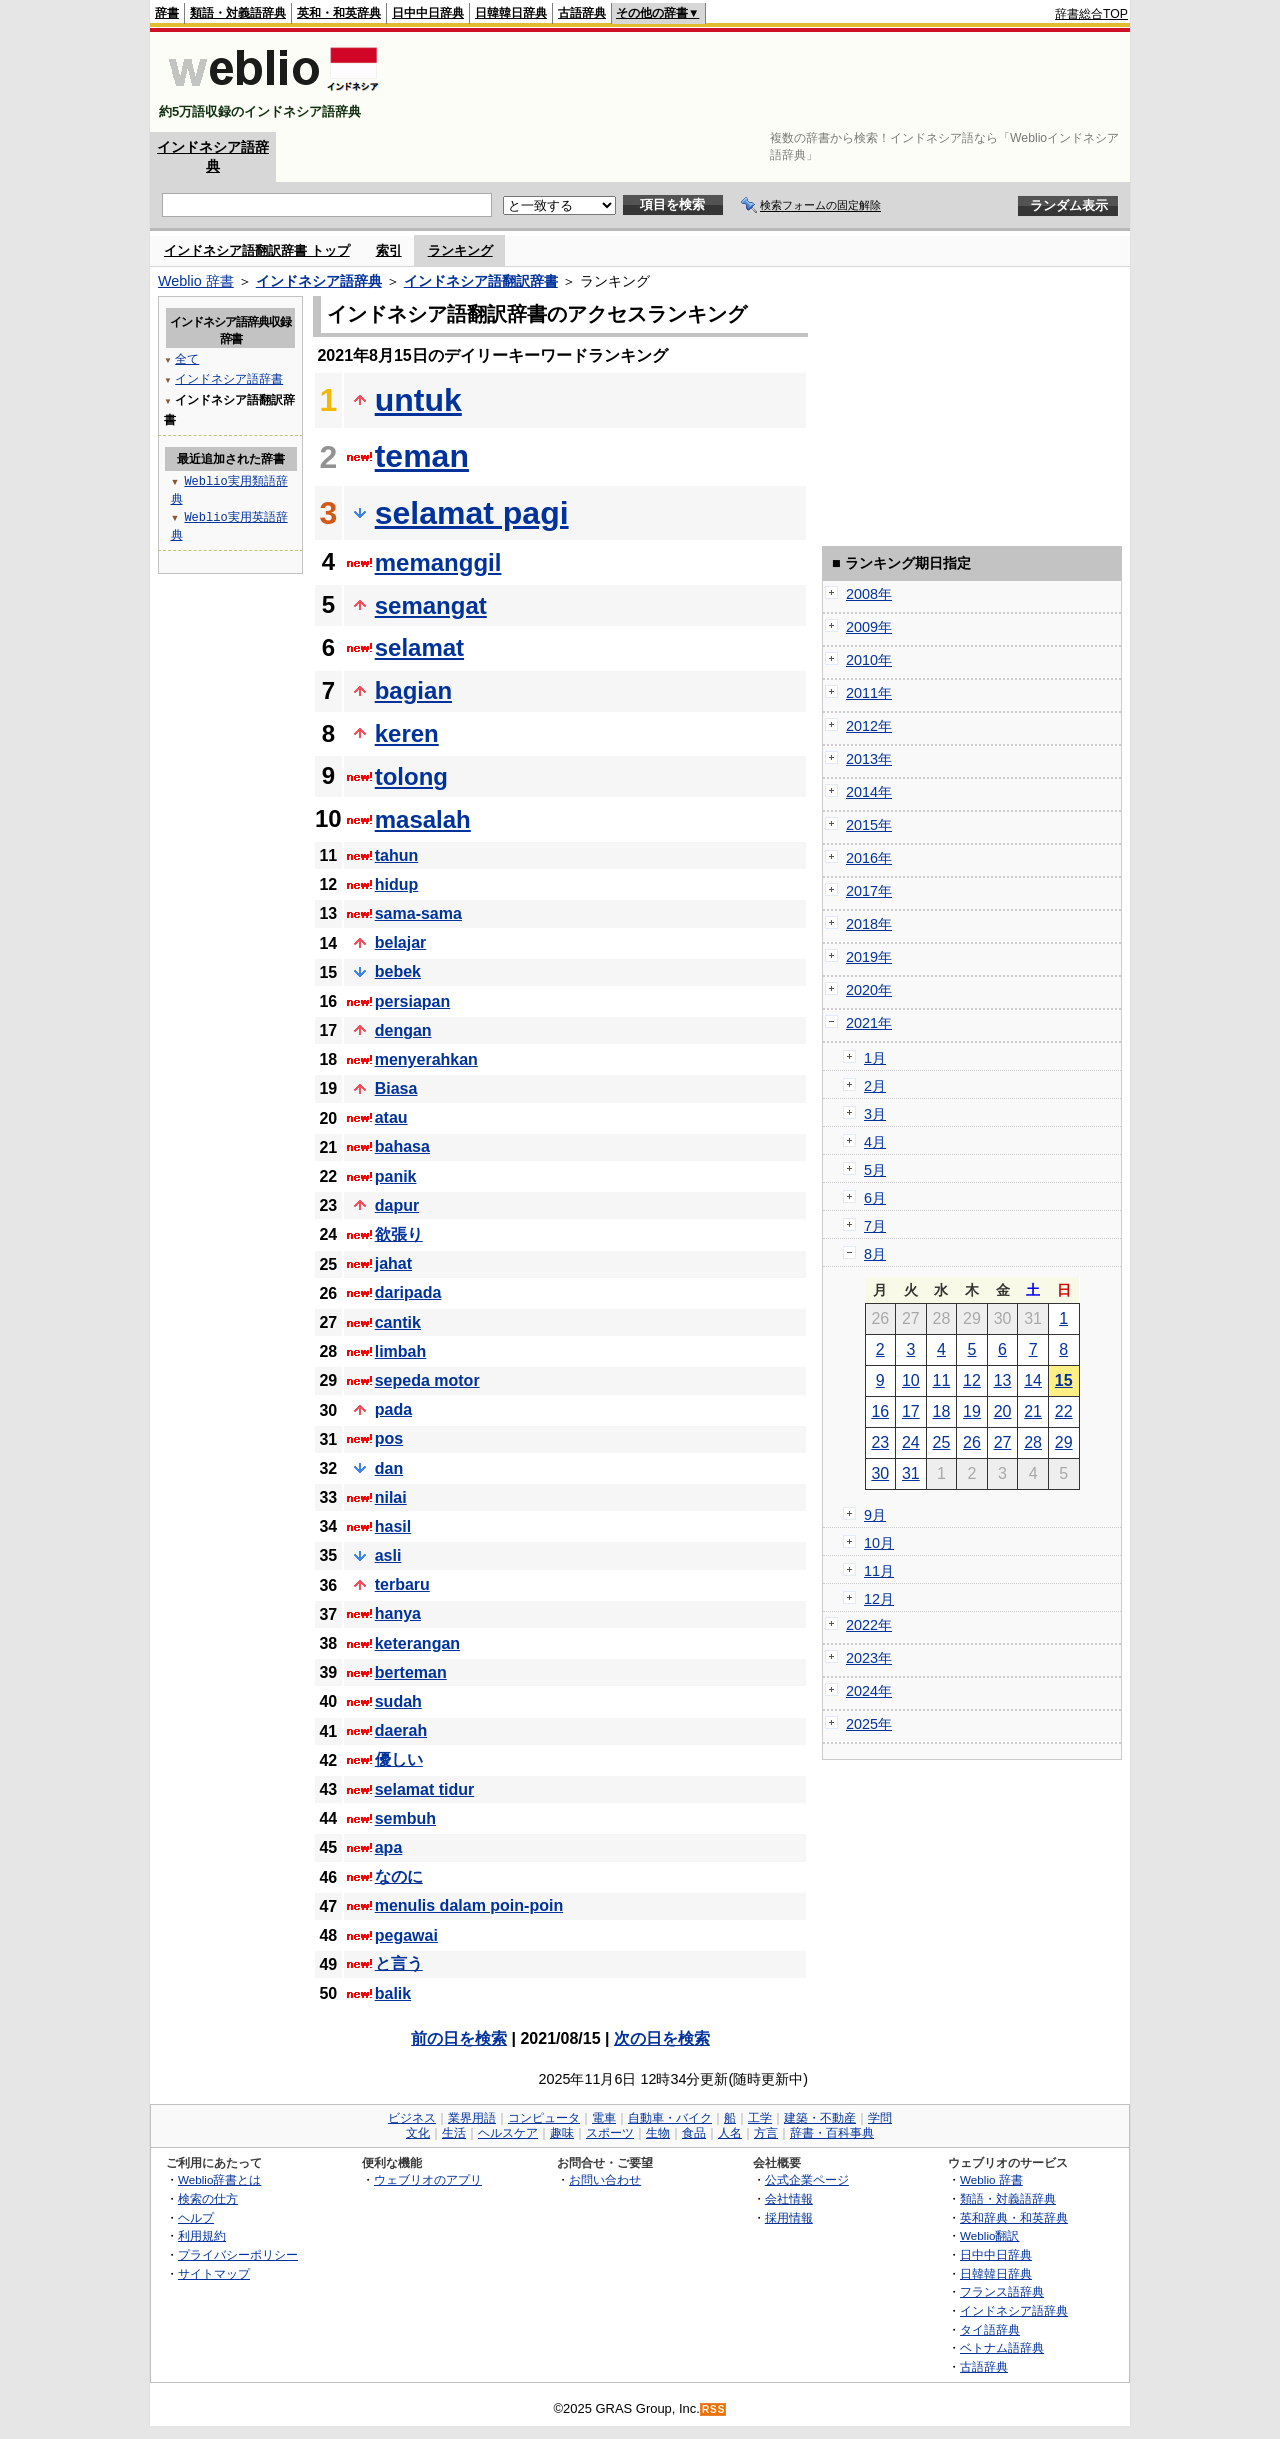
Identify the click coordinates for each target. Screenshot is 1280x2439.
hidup (397, 884)
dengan (403, 1030)
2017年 (869, 891)
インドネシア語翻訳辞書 (481, 281)
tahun (397, 855)
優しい (399, 1759)
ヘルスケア (508, 2133)
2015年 (869, 825)
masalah (423, 819)
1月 (875, 1058)
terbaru (402, 1584)
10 (911, 1380)
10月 (879, 1543)
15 (1064, 1380)
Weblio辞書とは (219, 2179)
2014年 (869, 792)
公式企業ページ (807, 2179)
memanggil (438, 562)
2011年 (869, 693)
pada (393, 1409)
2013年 (869, 759)
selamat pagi (472, 513)
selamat (419, 647)
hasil (393, 1526)
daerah (401, 1730)
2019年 (869, 957)
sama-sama (418, 913)
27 (1003, 1442)
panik (396, 1176)
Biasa (396, 1088)
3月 (875, 1114)
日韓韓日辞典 (511, 13)
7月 (875, 1226)
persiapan (413, 1001)
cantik (398, 1322)
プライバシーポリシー (238, 2254)
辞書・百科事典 (832, 2133)
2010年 (869, 660)
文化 (418, 2133)
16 (880, 1411)
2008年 (869, 594)
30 (880, 1473)
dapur (397, 1205)
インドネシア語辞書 (229, 378)
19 (972, 1411)
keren (407, 733)
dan (389, 1468)
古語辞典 (582, 13)
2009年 (869, 627)
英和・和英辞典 (339, 13)
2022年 (869, 1625)
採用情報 (789, 2217)
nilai (391, 1497)
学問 (880, 2118)
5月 (875, 1170)
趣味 (562, 2133)
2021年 (869, 1023)
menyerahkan (426, 1059)
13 (1003, 1380)
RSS (714, 2409)
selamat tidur (425, 1789)
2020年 (869, 990)
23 (880, 1442)
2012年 (869, 726)
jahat (393, 1263)
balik (393, 1993)
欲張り (399, 1234)
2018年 (869, 924)
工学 (760, 2118)
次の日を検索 (662, 2038)
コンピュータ (544, 2118)
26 (972, 1442)
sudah (398, 1701)
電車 (604, 2118)
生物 (658, 2133)
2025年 (869, 1724)
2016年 (869, 858)
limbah (401, 1351)
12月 (879, 1599)
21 (1033, 1411)
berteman (411, 1672)
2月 (875, 1086)
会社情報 (789, 2198)
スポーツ (610, 2133)
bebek (398, 971)
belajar (401, 942)
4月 (875, 1142)
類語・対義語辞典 (238, 13)
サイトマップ (214, 2273)
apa (389, 1847)
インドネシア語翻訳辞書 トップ (257, 250)
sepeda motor (427, 1380)
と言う (399, 1963)
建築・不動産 (820, 2118)
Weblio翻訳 (989, 2235)
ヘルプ (196, 2217)
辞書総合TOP (1091, 14)
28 (1033, 1442)
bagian (413, 690)
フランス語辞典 (1002, 2291)
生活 (454, 2133)
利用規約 (202, 2235)
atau (391, 1117)
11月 (879, 1571)
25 (942, 1442)
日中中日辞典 (428, 13)
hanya (398, 1613)
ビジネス (412, 2118)
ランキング (460, 250)
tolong (411, 776)
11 (942, 1380)
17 (911, 1411)
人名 (730, 2133)
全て (187, 358)
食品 (694, 2133)
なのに (399, 1876)
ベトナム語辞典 (1002, 2347)
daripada (408, 1292)
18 (942, 1411)
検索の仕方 (208, 2198)
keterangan (417, 1643)
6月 (875, 1198)
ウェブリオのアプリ (428, 2179)
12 (972, 1380)
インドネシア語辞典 (319, 281)
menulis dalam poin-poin (469, 1905)
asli (388, 1555)
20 (1003, 1411)
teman (422, 456)
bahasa (402, 1146)
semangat (431, 605)
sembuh (405, 1818)
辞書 (167, 13)
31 (911, 1473)
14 (1033, 1380)
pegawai (406, 1935)
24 (911, 1442)
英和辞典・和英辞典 (1014, 2217)
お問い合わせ (605, 2179)
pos (389, 1438)
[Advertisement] (764, 82)
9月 (875, 1515)
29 (1064, 1442)
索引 (389, 250)
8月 (875, 1254)
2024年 (869, 1691)
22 (1064, 1411)
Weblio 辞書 (196, 281)
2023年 (869, 1658)
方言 (766, 2133)
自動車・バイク (670, 2118)
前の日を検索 (459, 2038)
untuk (418, 400)
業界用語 (472, 2118)
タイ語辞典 (990, 2329)
